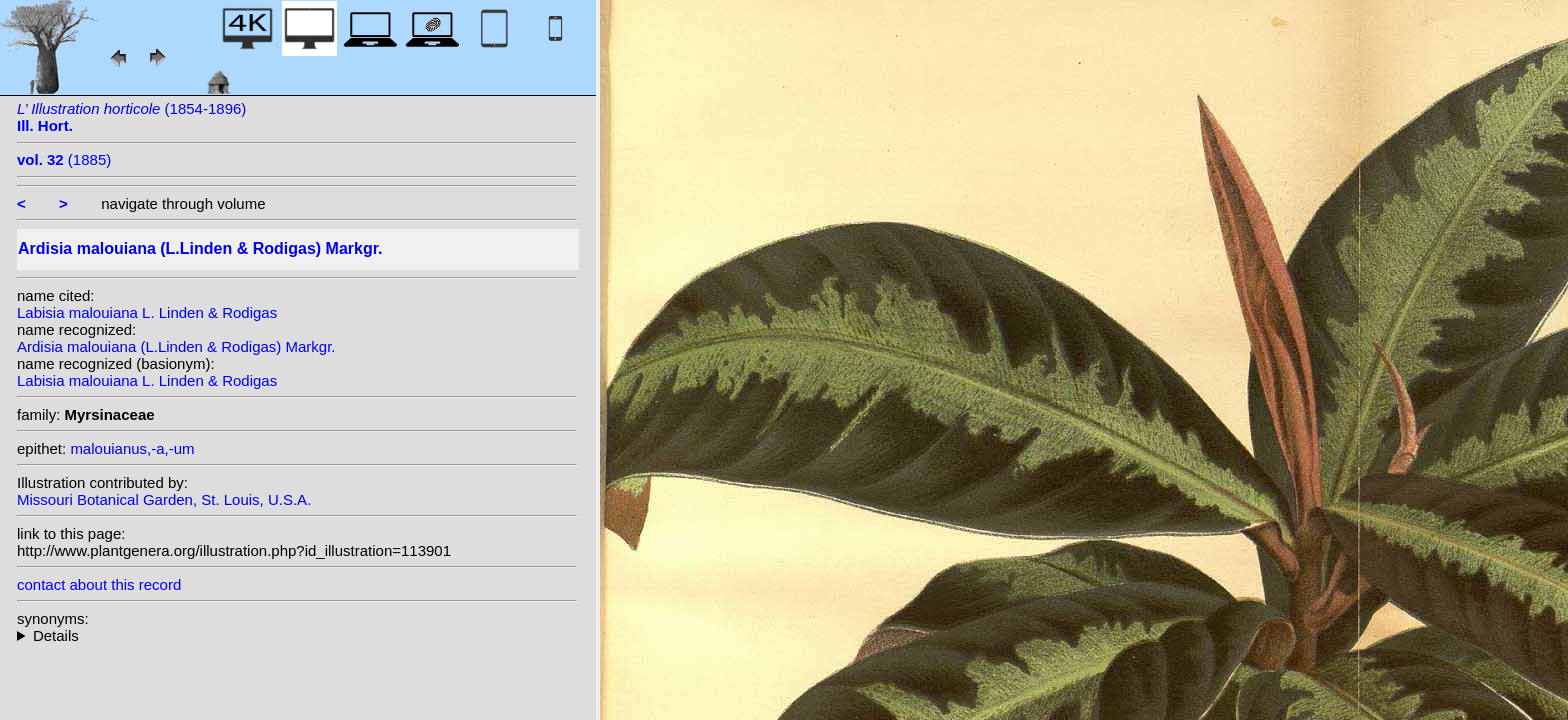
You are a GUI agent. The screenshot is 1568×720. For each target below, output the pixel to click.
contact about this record (99, 584)
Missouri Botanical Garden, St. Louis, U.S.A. (164, 499)
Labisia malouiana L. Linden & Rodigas (147, 312)
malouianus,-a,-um (132, 448)
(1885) (64, 159)
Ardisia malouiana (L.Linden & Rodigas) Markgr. (176, 346)
